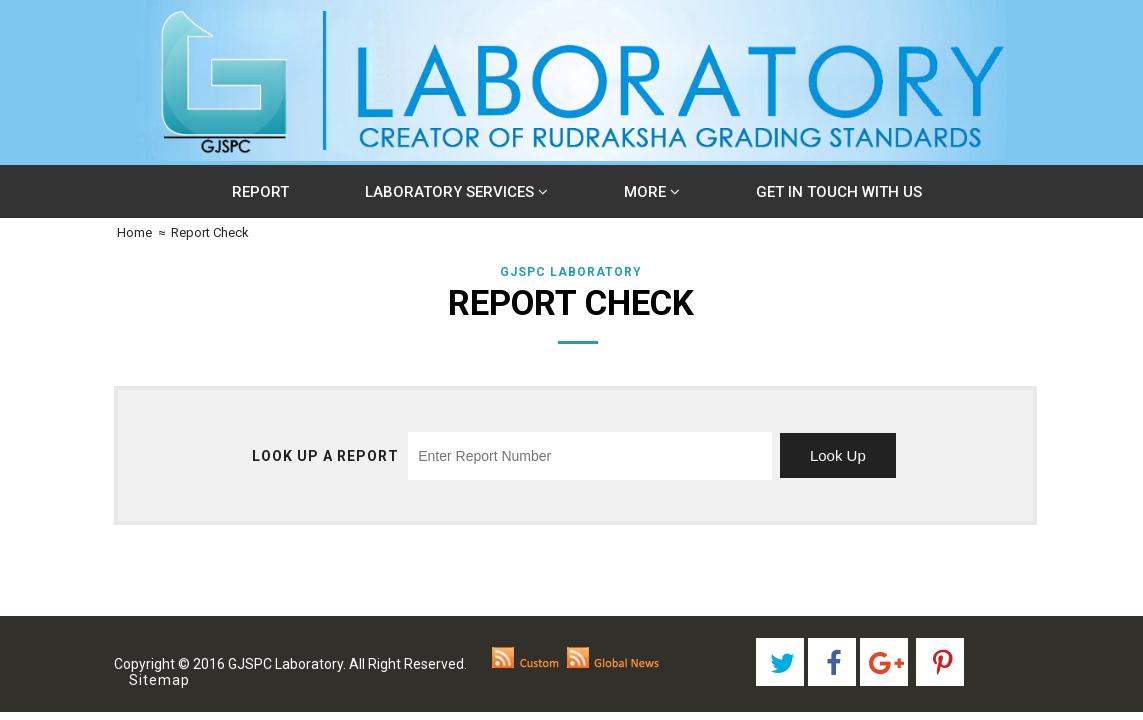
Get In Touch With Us (839, 192)
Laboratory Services (456, 192)
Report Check (210, 232)
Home (133, 232)
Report (260, 192)
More (652, 192)
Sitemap (159, 680)
